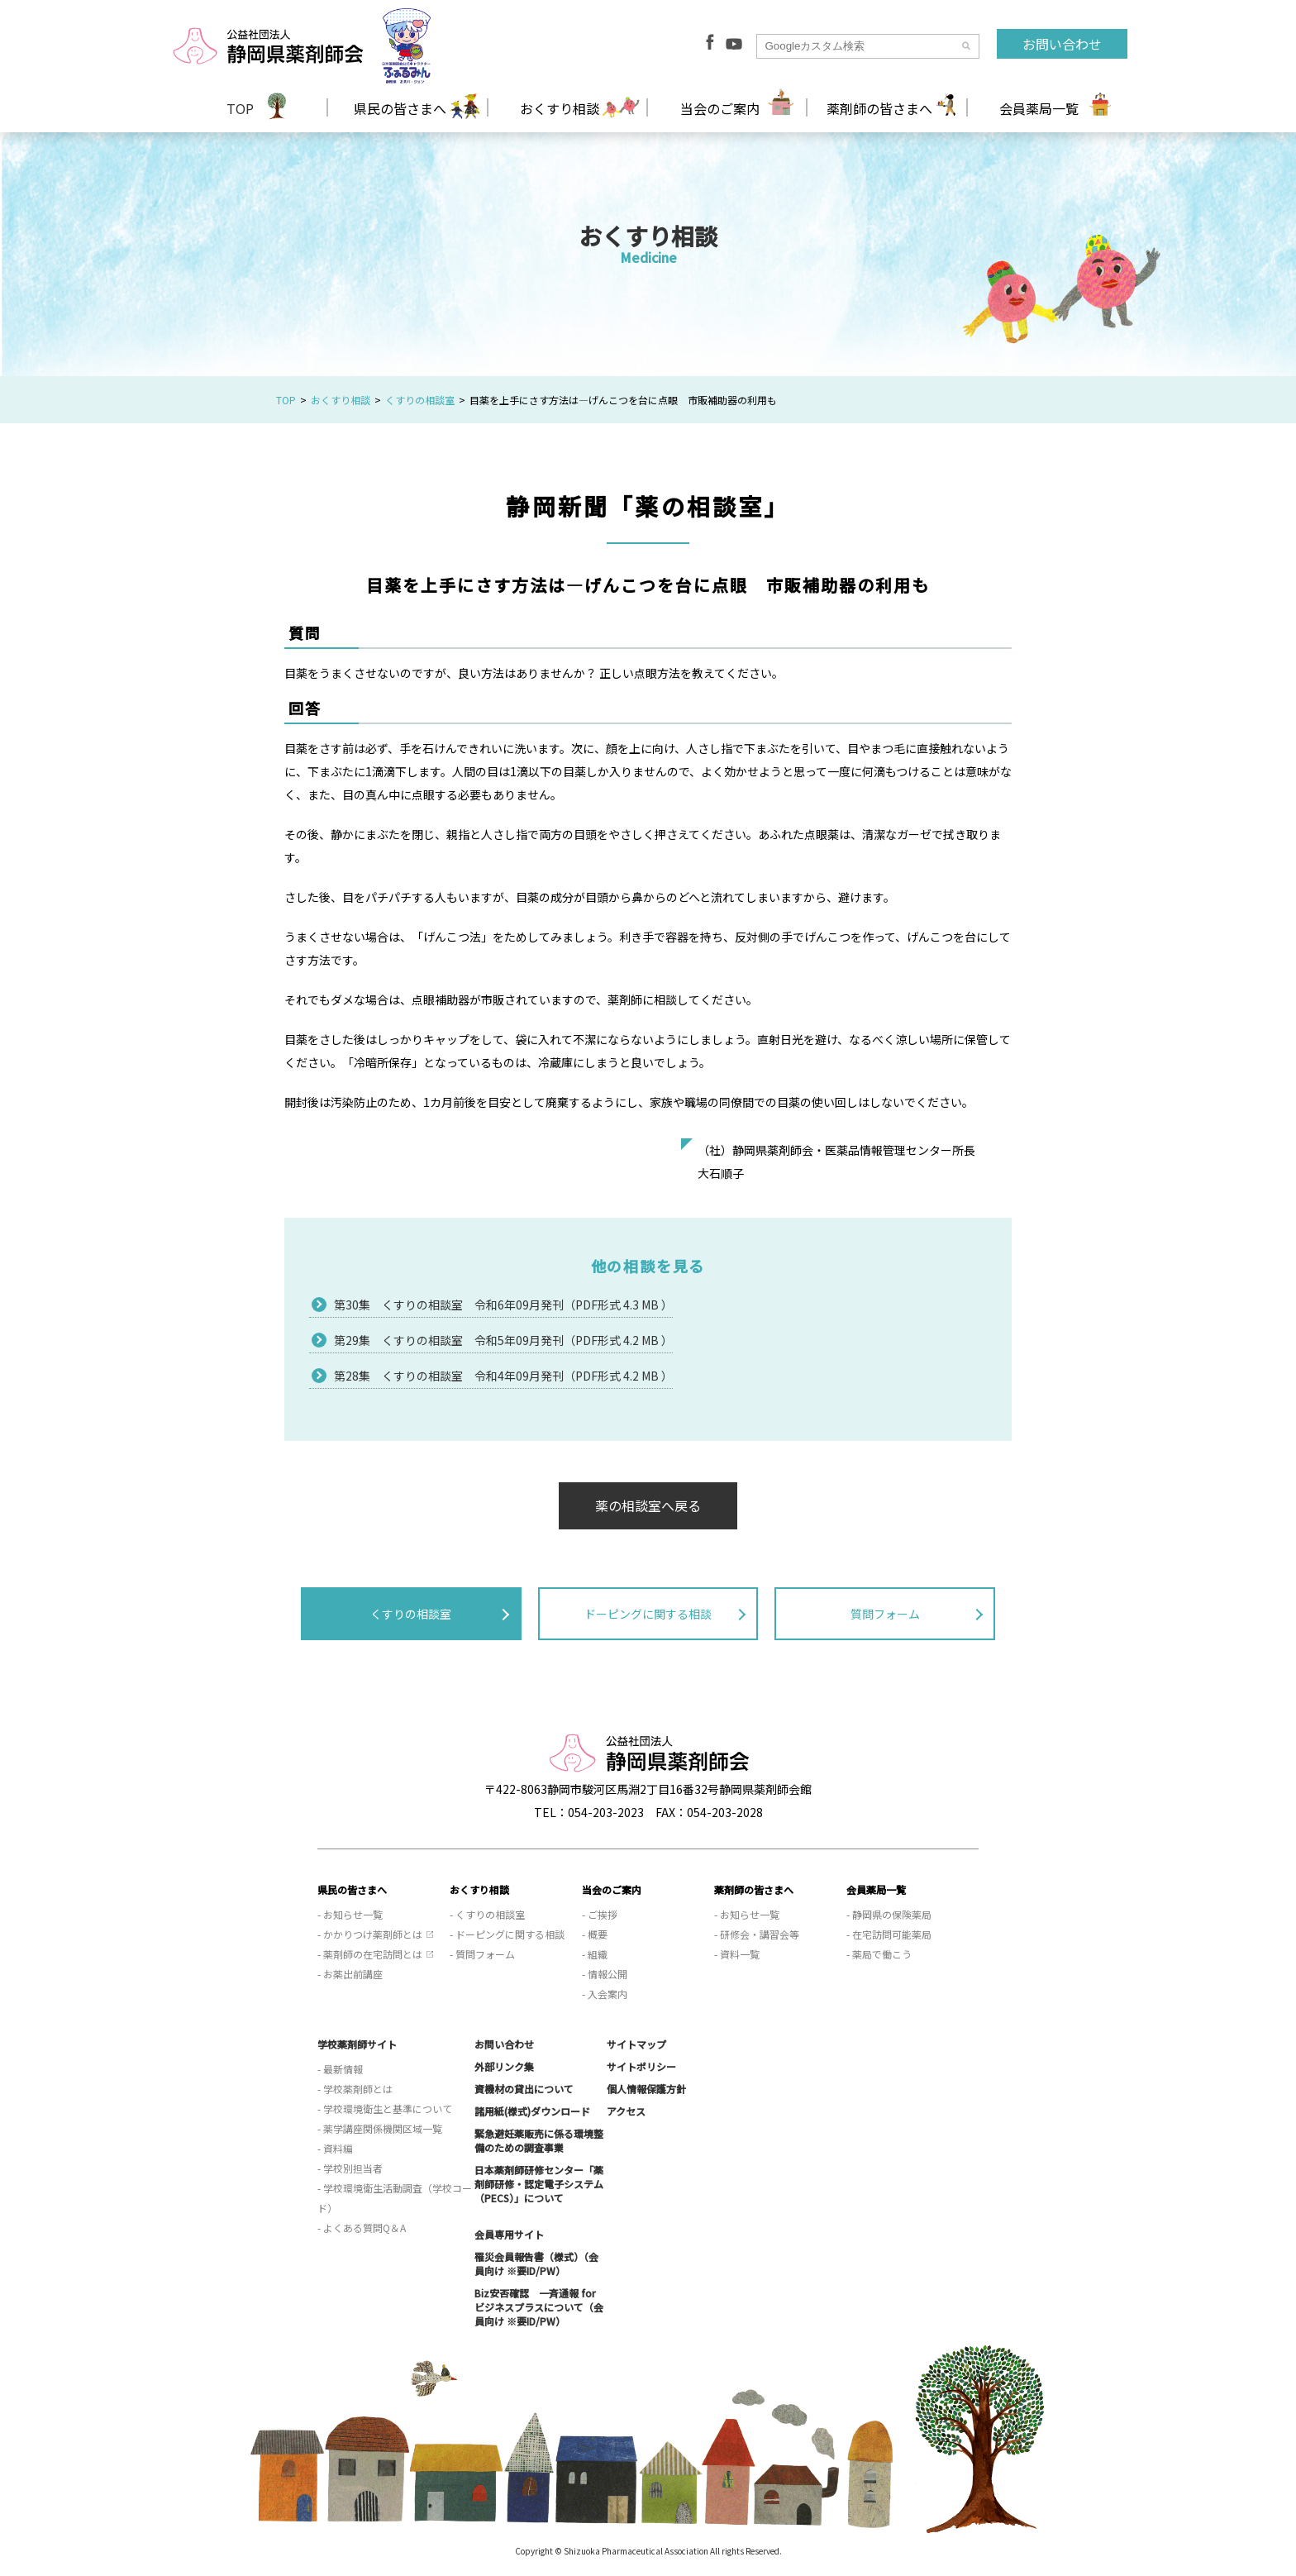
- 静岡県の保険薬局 (889, 1914)
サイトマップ (636, 2044)
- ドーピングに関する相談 (507, 1934)
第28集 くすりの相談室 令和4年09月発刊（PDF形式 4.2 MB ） (503, 1375)
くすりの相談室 (420, 400)
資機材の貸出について (524, 2089)
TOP (240, 108)
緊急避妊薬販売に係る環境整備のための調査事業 (538, 2140)
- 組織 (595, 1954)
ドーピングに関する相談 (648, 1613)
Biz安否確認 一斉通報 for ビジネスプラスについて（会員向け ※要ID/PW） (538, 2307)
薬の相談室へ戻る (648, 1505)
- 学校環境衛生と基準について (384, 2108)
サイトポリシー (641, 2066)
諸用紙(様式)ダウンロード (532, 2111)
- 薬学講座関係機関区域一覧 (379, 2128)
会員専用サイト (509, 2234)
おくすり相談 (340, 400)
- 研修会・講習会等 (756, 1934)
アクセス (626, 2111)
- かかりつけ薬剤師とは (369, 1934)
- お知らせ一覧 (350, 1914)
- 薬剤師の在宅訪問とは (369, 1954)
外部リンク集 (504, 2066)
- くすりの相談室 (487, 1914)
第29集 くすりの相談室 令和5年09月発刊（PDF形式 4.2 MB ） (503, 1340)
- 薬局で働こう (879, 1954)
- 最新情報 (340, 2069)
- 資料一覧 (737, 1954)
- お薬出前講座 (350, 1974)
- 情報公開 (604, 1974)
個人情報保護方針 (646, 2089)
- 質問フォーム (482, 1954)
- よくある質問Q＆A (361, 2228)
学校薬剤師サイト (357, 2044)
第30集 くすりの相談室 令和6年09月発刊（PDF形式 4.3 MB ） (503, 1304)
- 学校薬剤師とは (355, 2089)
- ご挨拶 (599, 1914)
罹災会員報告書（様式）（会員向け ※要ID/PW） (536, 2263)
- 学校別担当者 (350, 2168)
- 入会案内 (604, 1994)
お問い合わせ (1062, 44)
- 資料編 (335, 2148)
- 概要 (595, 1934)
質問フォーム (885, 1613)
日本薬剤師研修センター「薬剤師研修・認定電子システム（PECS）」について (538, 2184)
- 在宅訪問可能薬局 (889, 1934)
